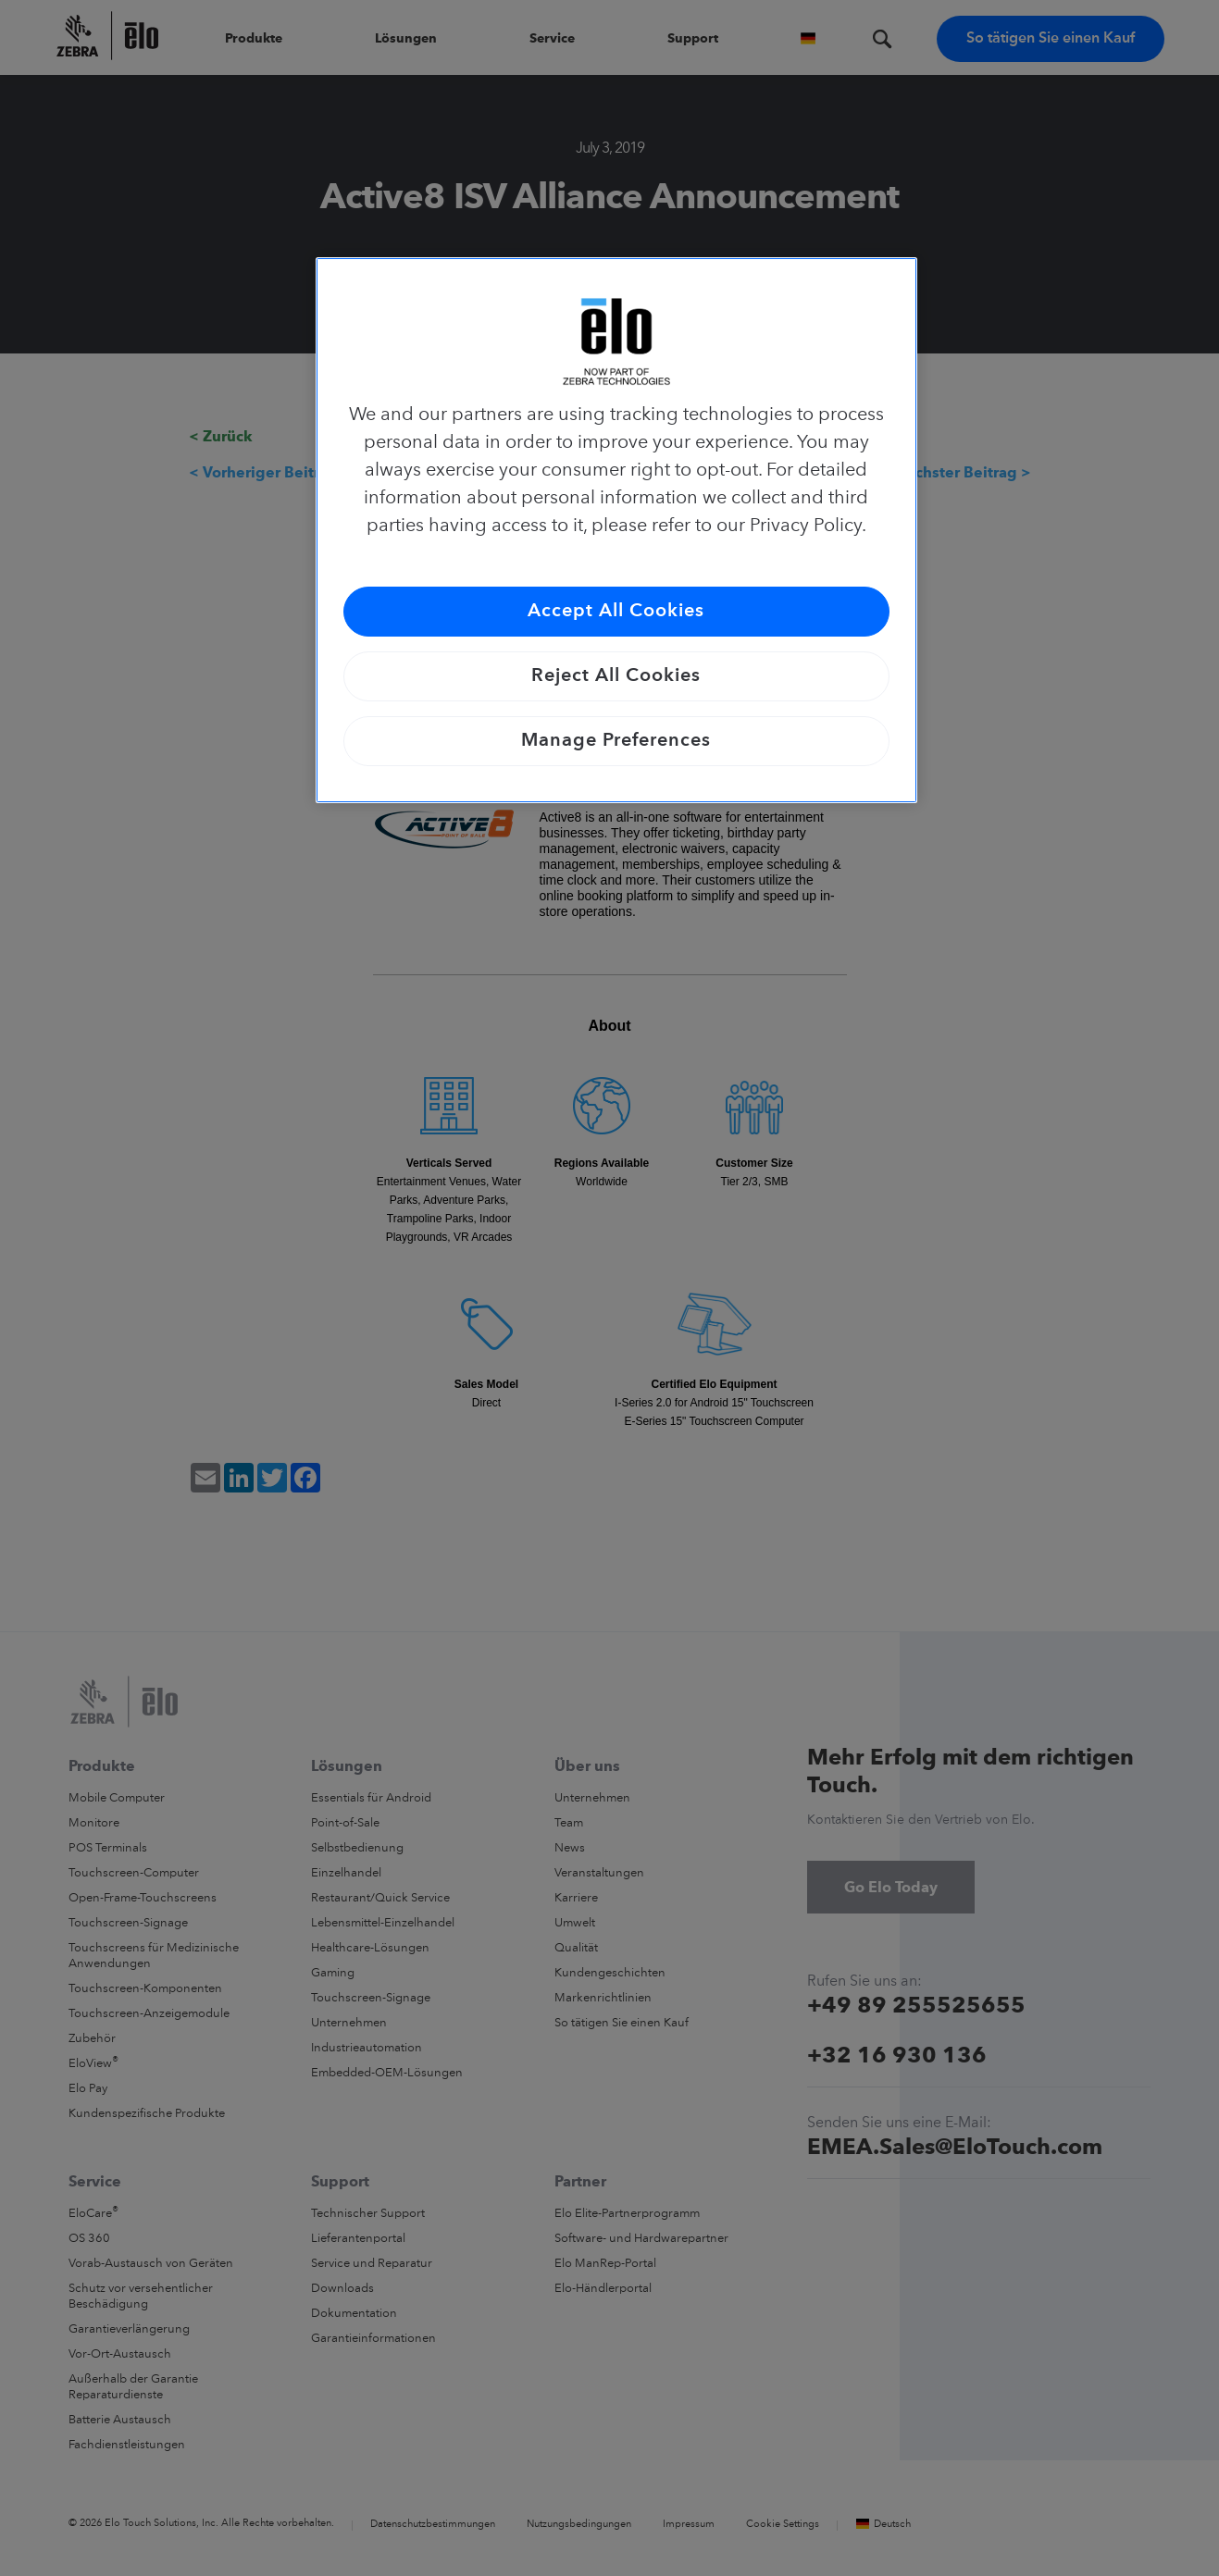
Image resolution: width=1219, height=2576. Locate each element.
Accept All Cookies (616, 611)
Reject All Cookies (616, 676)
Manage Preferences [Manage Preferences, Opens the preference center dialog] (616, 741)
